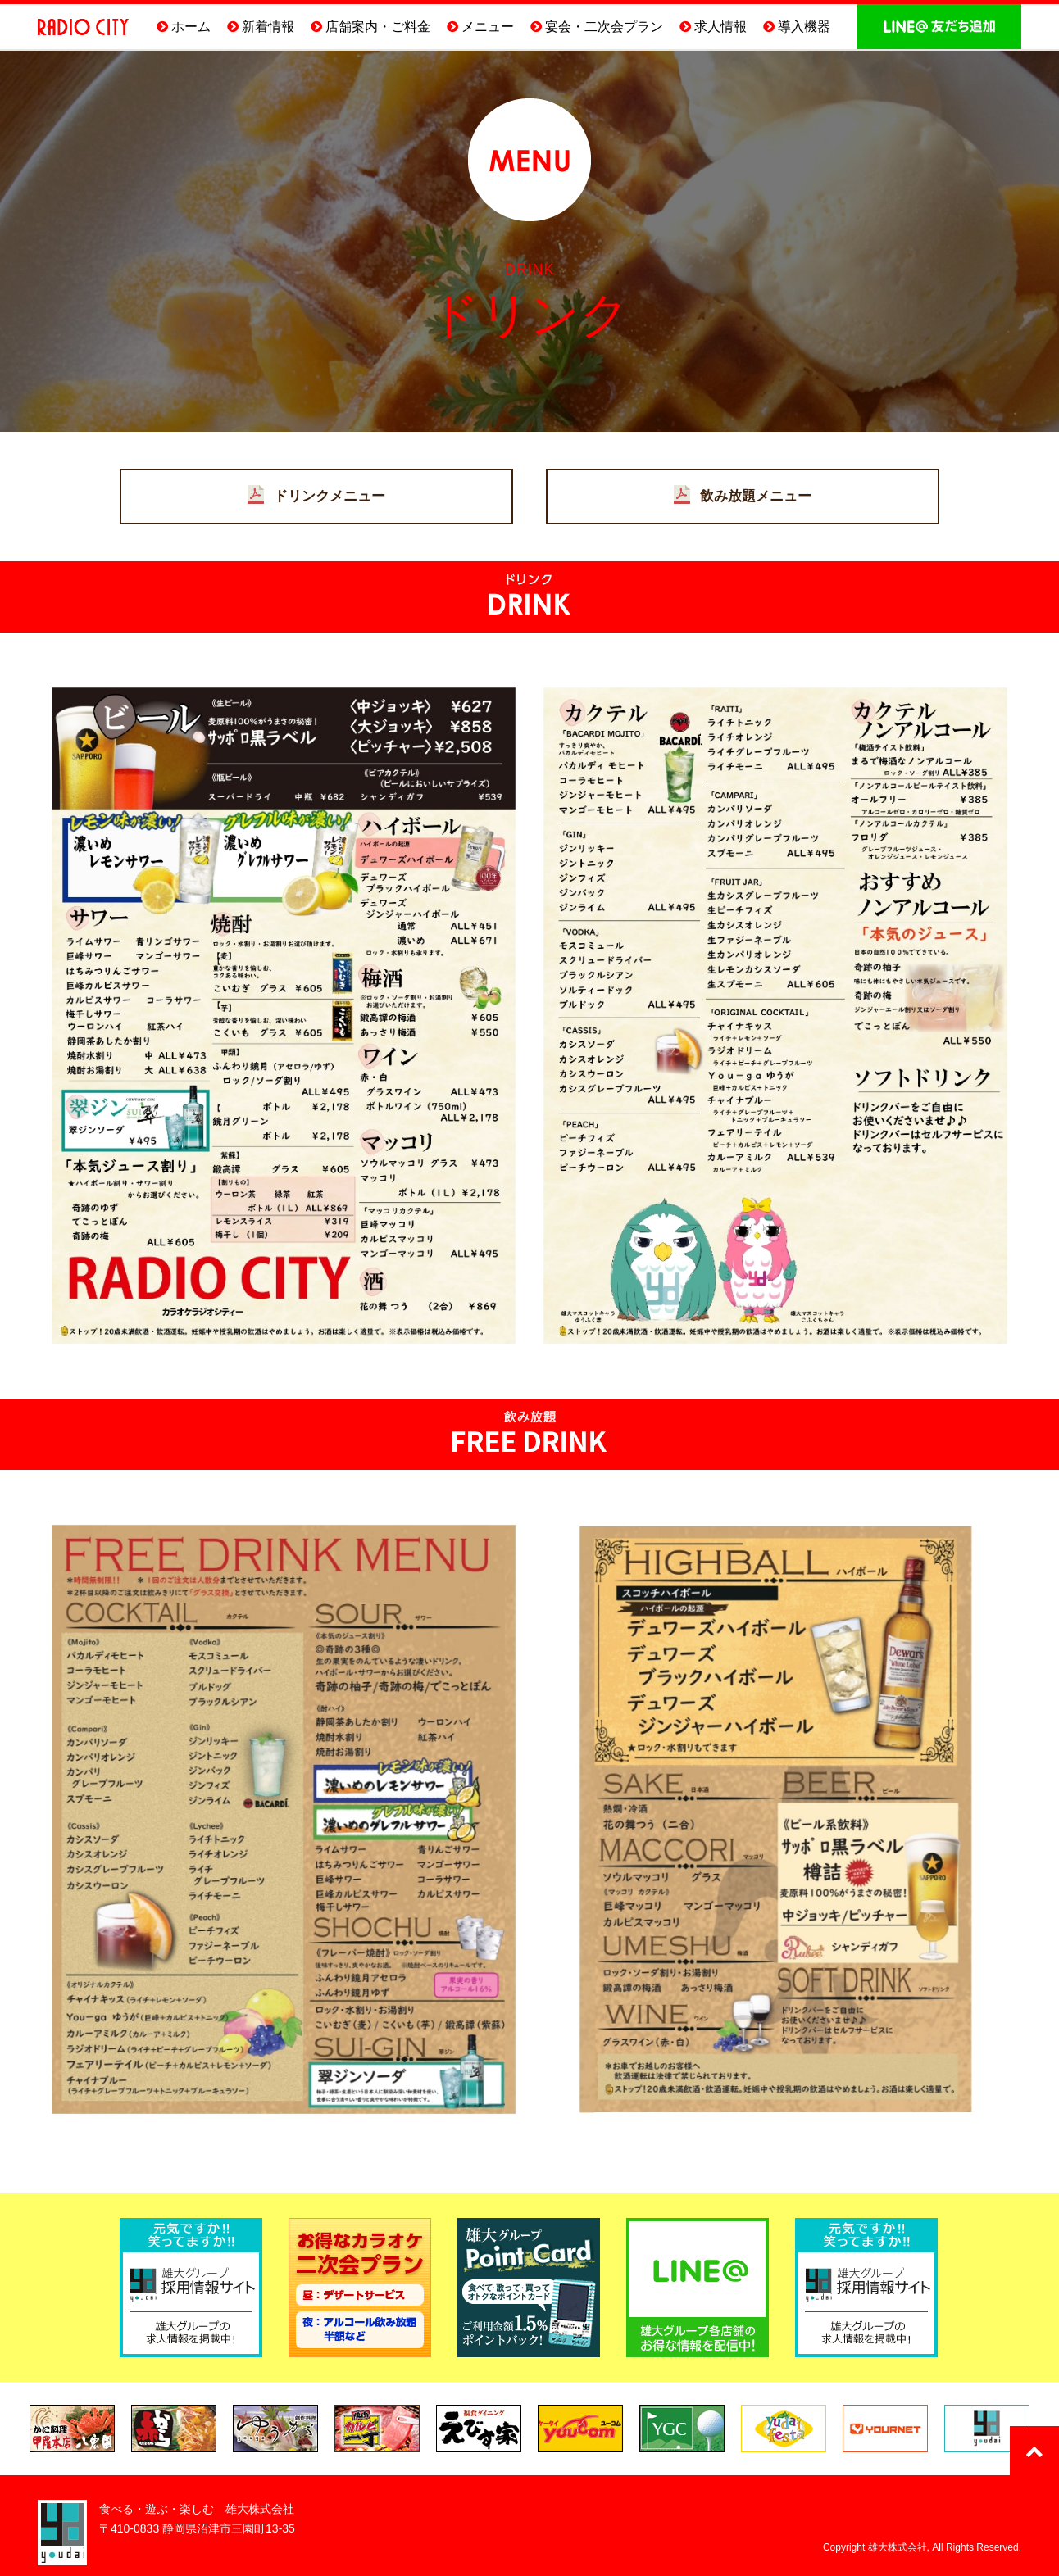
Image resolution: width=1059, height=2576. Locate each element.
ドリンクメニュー (329, 496)
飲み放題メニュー (755, 496)
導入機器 (804, 27)
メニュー (487, 27)
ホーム (191, 27)
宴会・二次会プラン (604, 27)
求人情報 (720, 27)
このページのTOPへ (1034, 2450)
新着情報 (268, 27)
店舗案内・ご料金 (377, 27)
